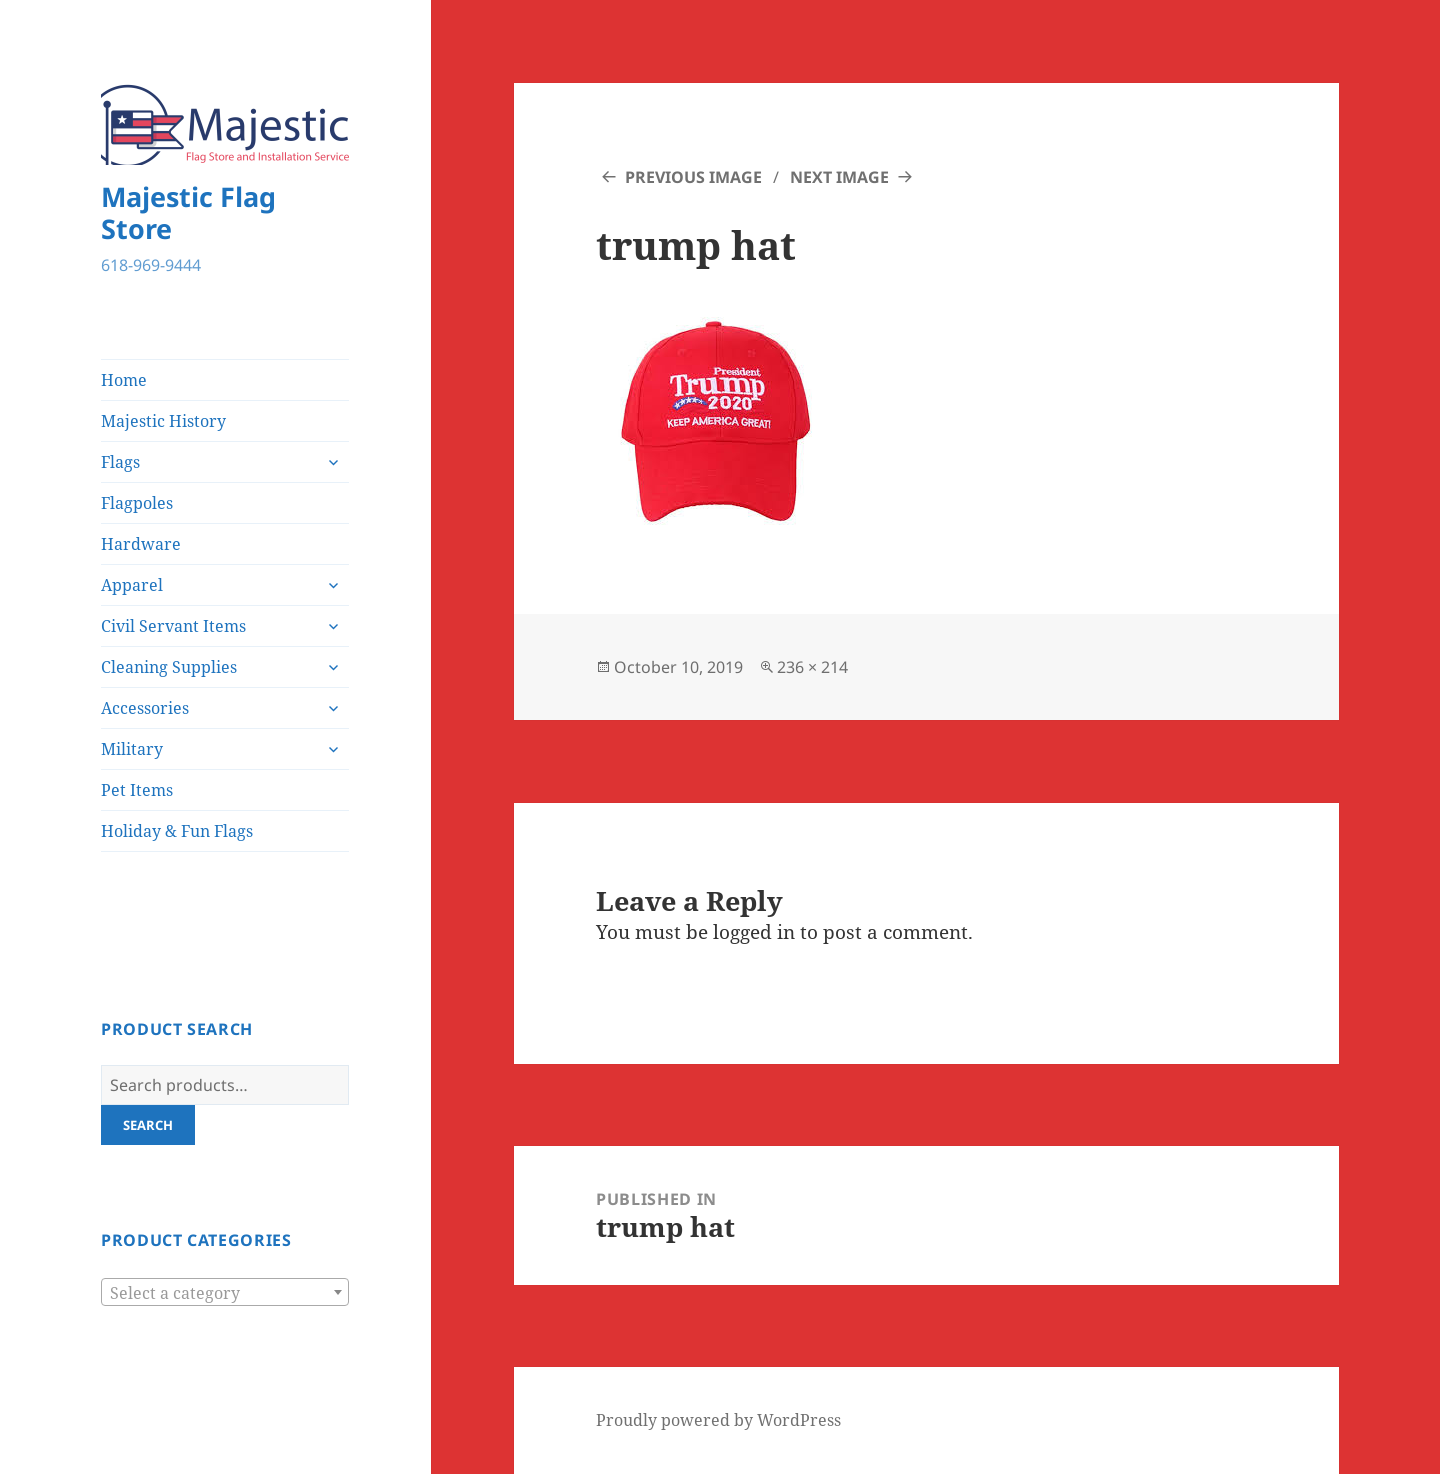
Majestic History (163, 421)
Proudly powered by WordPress (718, 1420)
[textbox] (225, 1293)
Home (124, 380)
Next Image (839, 177)
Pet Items (137, 790)
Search (148, 1125)
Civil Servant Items (173, 626)
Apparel (132, 585)
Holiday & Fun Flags (177, 831)
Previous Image (693, 177)
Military (132, 749)
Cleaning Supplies (169, 667)
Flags (120, 462)
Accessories (145, 708)
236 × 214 (812, 667)
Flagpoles (137, 503)
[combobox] (225, 1292)
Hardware (141, 544)
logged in (754, 932)
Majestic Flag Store (188, 212)
